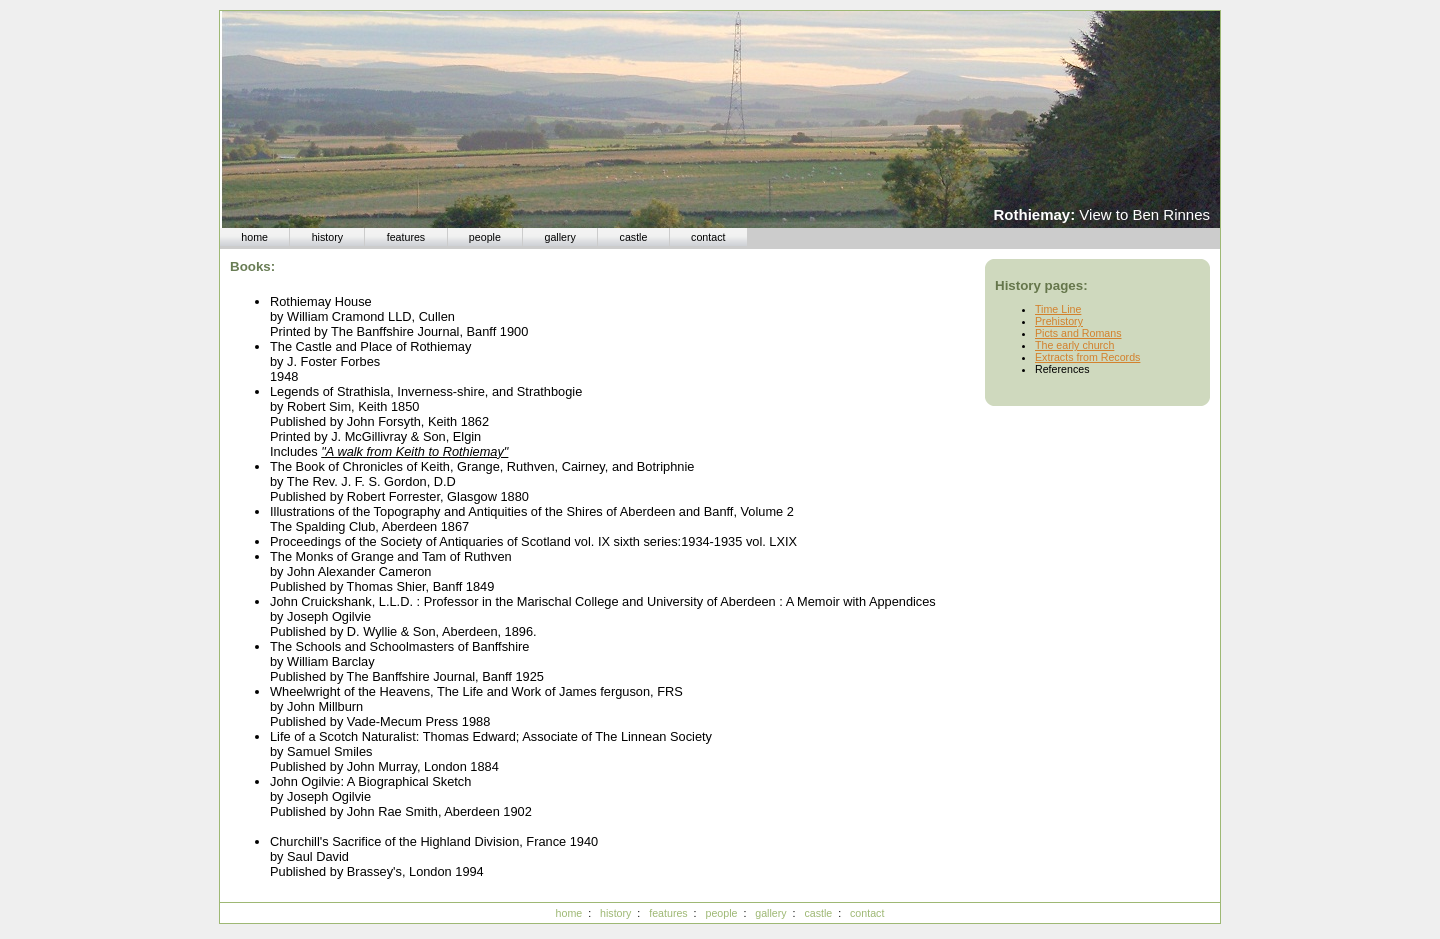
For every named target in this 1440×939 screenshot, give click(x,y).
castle (634, 237)
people (485, 237)
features (406, 237)
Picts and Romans (1078, 333)
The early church (1074, 345)
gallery (560, 237)
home (254, 237)
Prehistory (1059, 321)
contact (708, 237)
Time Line (1058, 309)
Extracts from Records (1087, 357)
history (327, 237)
